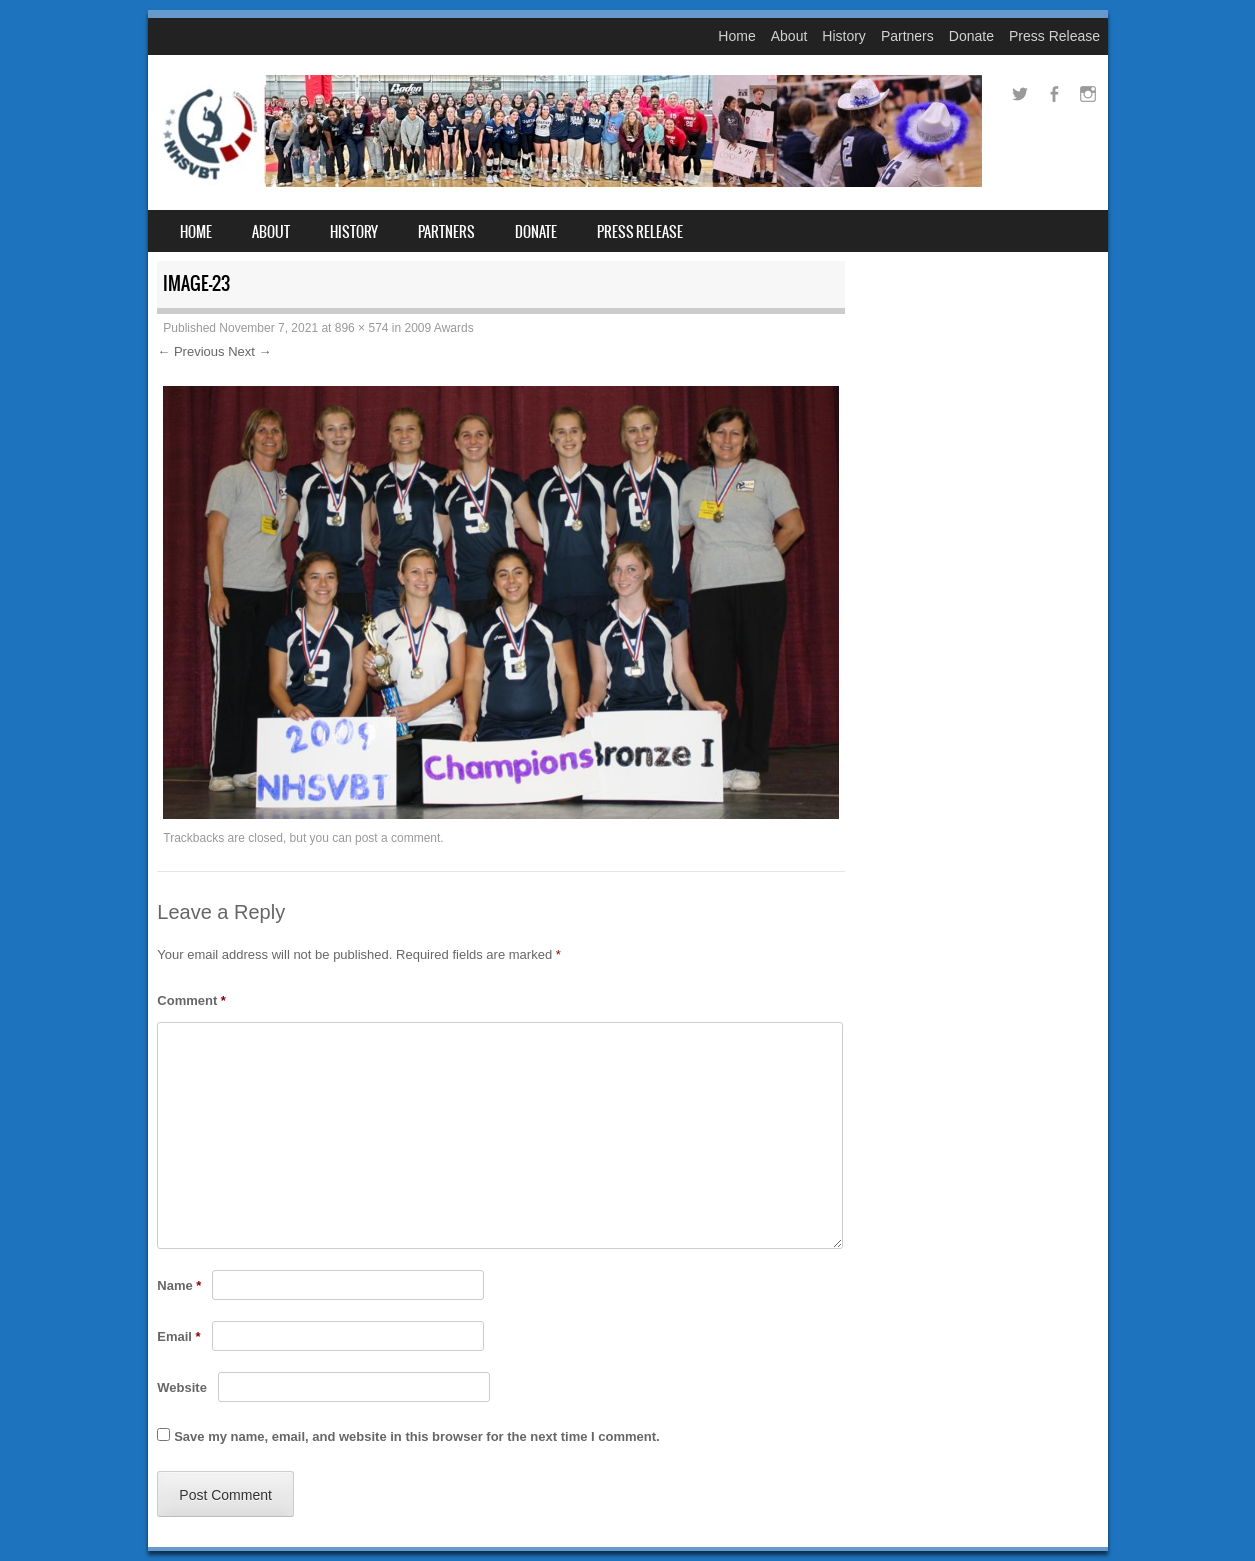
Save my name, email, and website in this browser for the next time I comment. (416, 1436)
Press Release (1054, 36)
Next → (249, 351)
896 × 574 (362, 328)
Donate (971, 36)
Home (736, 36)
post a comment (397, 838)
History (844, 36)
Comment (191, 1000)
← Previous (190, 351)
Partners (907, 36)
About (789, 36)
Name (179, 1285)
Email (178, 1336)
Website (182, 1387)
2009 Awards (439, 328)
